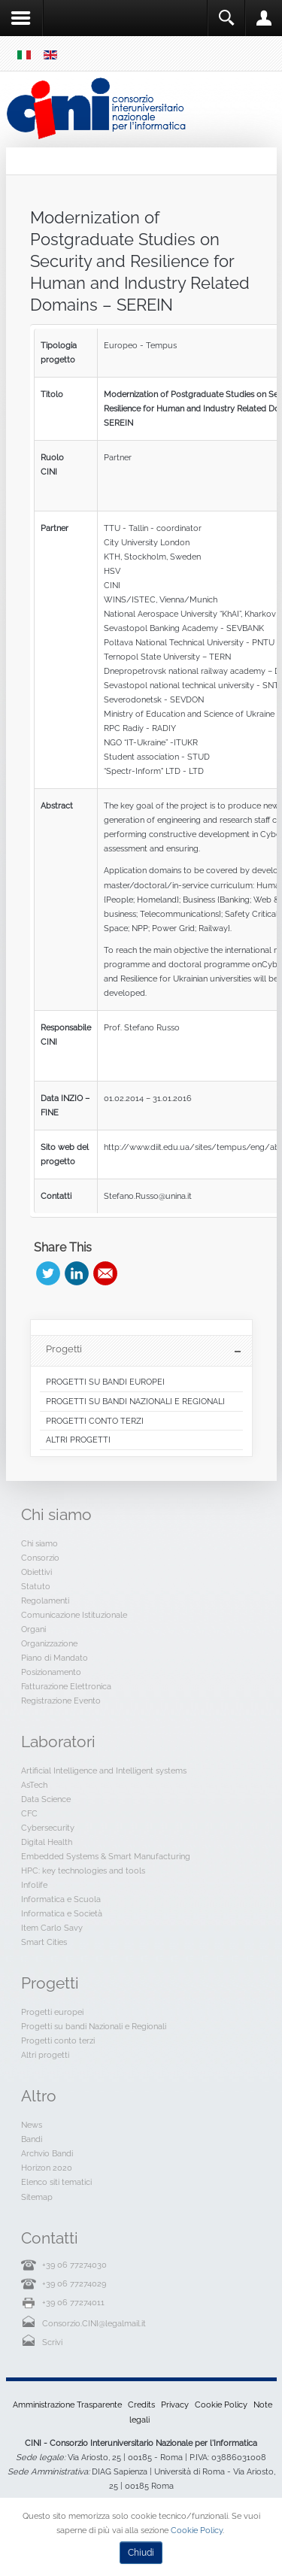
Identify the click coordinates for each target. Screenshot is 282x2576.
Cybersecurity (47, 1827)
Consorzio (40, 1557)
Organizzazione (49, 1643)
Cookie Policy (221, 2404)
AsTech (34, 1785)
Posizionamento (51, 1672)
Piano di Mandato (54, 1657)
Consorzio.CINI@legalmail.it (94, 2323)
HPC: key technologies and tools (83, 1870)
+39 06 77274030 (74, 2264)
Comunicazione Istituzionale (74, 1615)
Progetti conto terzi (58, 2040)
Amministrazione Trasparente (67, 2404)
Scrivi (52, 2342)
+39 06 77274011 (73, 2302)
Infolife (34, 1885)
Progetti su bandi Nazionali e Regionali (93, 2026)
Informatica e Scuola (61, 1899)
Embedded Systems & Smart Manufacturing (105, 1856)
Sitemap (37, 2197)
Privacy (175, 2404)
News (31, 2124)
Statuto (35, 1586)
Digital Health (46, 1842)
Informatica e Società (61, 1913)
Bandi (31, 2139)
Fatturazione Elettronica (66, 1686)
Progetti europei (52, 2012)
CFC (29, 1813)
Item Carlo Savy (52, 1927)
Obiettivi (36, 1572)
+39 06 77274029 (74, 2283)
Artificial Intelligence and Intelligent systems (103, 1770)
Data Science (46, 1799)
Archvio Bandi (47, 2153)
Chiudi (141, 2552)
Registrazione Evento (61, 1700)
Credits (141, 2404)
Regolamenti (45, 1600)
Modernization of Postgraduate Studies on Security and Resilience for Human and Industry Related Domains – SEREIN (140, 261)
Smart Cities (44, 1942)
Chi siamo (39, 1543)
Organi (33, 1629)
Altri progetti (45, 2055)
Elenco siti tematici (56, 2182)
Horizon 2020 (46, 2167)
